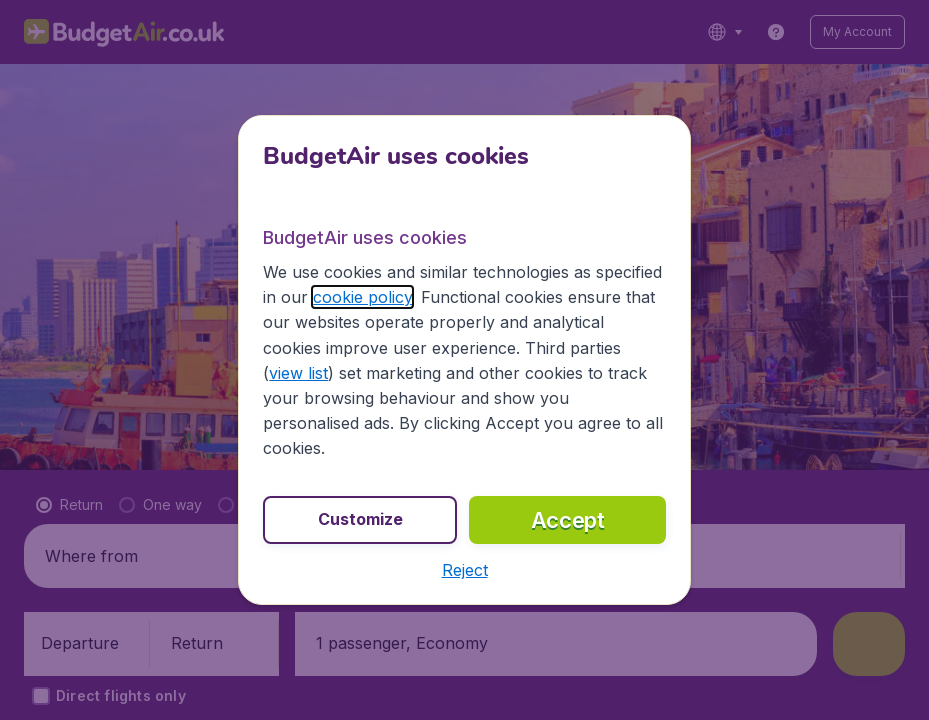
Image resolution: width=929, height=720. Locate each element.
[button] (465, 570)
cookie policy (362, 297)
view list (298, 373)
